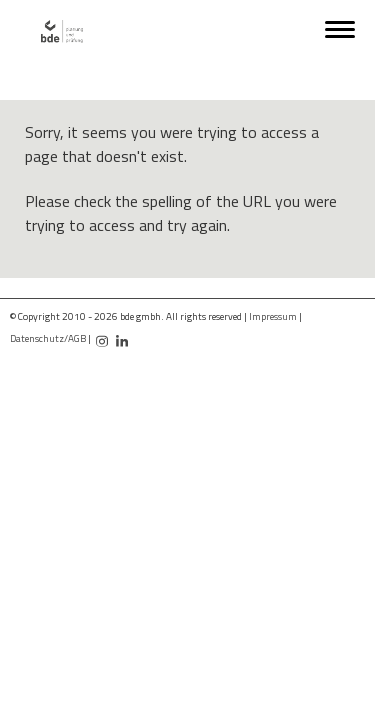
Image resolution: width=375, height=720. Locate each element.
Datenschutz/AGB (48, 338)
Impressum (273, 316)
